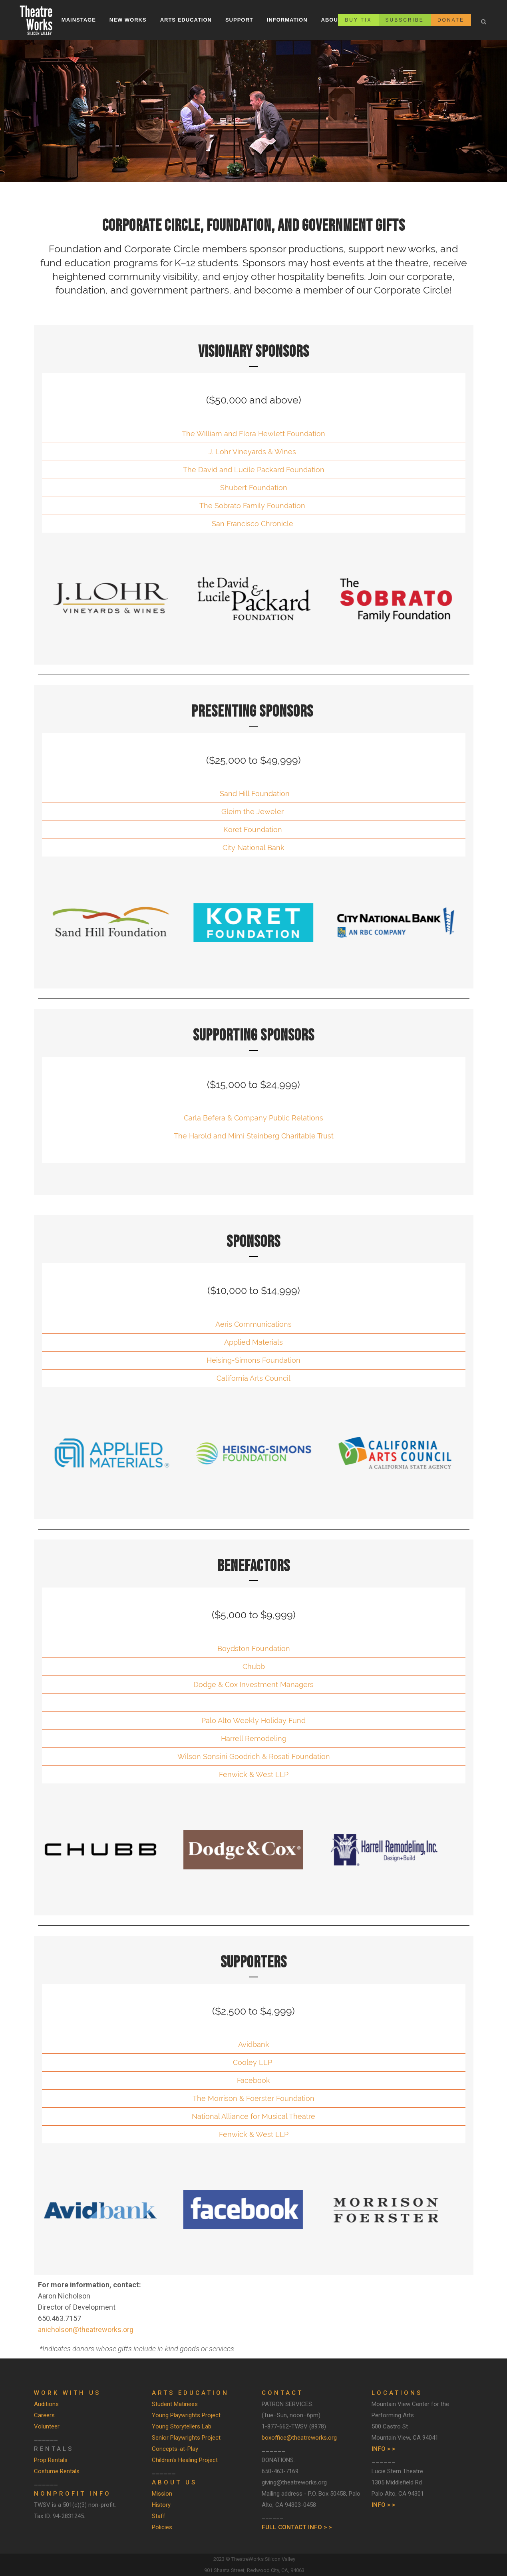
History (161, 2504)
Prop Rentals (51, 2460)
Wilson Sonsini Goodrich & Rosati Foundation (253, 1756)
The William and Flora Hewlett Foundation (253, 433)
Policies (162, 2527)
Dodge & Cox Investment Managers (253, 1684)
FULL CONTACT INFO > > (297, 2527)
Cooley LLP (252, 2062)
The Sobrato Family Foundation (252, 505)
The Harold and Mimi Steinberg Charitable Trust (254, 1136)
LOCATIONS (397, 2392)
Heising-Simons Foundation (253, 1360)
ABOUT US (174, 2482)
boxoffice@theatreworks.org (299, 2437)
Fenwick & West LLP (253, 1774)
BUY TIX (358, 20)
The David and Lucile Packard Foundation (253, 469)
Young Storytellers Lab (181, 2426)
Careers (44, 2415)
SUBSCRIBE (405, 20)
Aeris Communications (253, 1324)
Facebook (253, 2080)
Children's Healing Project (185, 2460)
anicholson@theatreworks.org (85, 2329)
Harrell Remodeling (253, 1738)
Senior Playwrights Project (186, 2437)
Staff (158, 2516)
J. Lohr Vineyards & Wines (252, 451)
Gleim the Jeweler (252, 811)
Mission (162, 2493)
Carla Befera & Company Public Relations (252, 1118)
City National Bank (253, 847)
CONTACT (282, 2392)
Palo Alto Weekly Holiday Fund (253, 1720)
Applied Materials (253, 1342)
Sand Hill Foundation (254, 793)
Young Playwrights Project (186, 2415)
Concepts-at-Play (175, 2448)
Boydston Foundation (253, 1648)
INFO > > (383, 2448)
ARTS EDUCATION (190, 2392)
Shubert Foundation (253, 487)
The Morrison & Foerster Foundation (253, 2098)
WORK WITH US (67, 2392)
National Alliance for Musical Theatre (253, 2116)
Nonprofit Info (72, 2493)
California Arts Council (253, 1378)
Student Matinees (175, 2404)
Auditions (46, 2404)
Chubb (254, 1666)
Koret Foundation (252, 829)
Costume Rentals (57, 2471)
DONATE (450, 20)
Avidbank (253, 2044)
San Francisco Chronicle (252, 523)
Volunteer (47, 2426)
